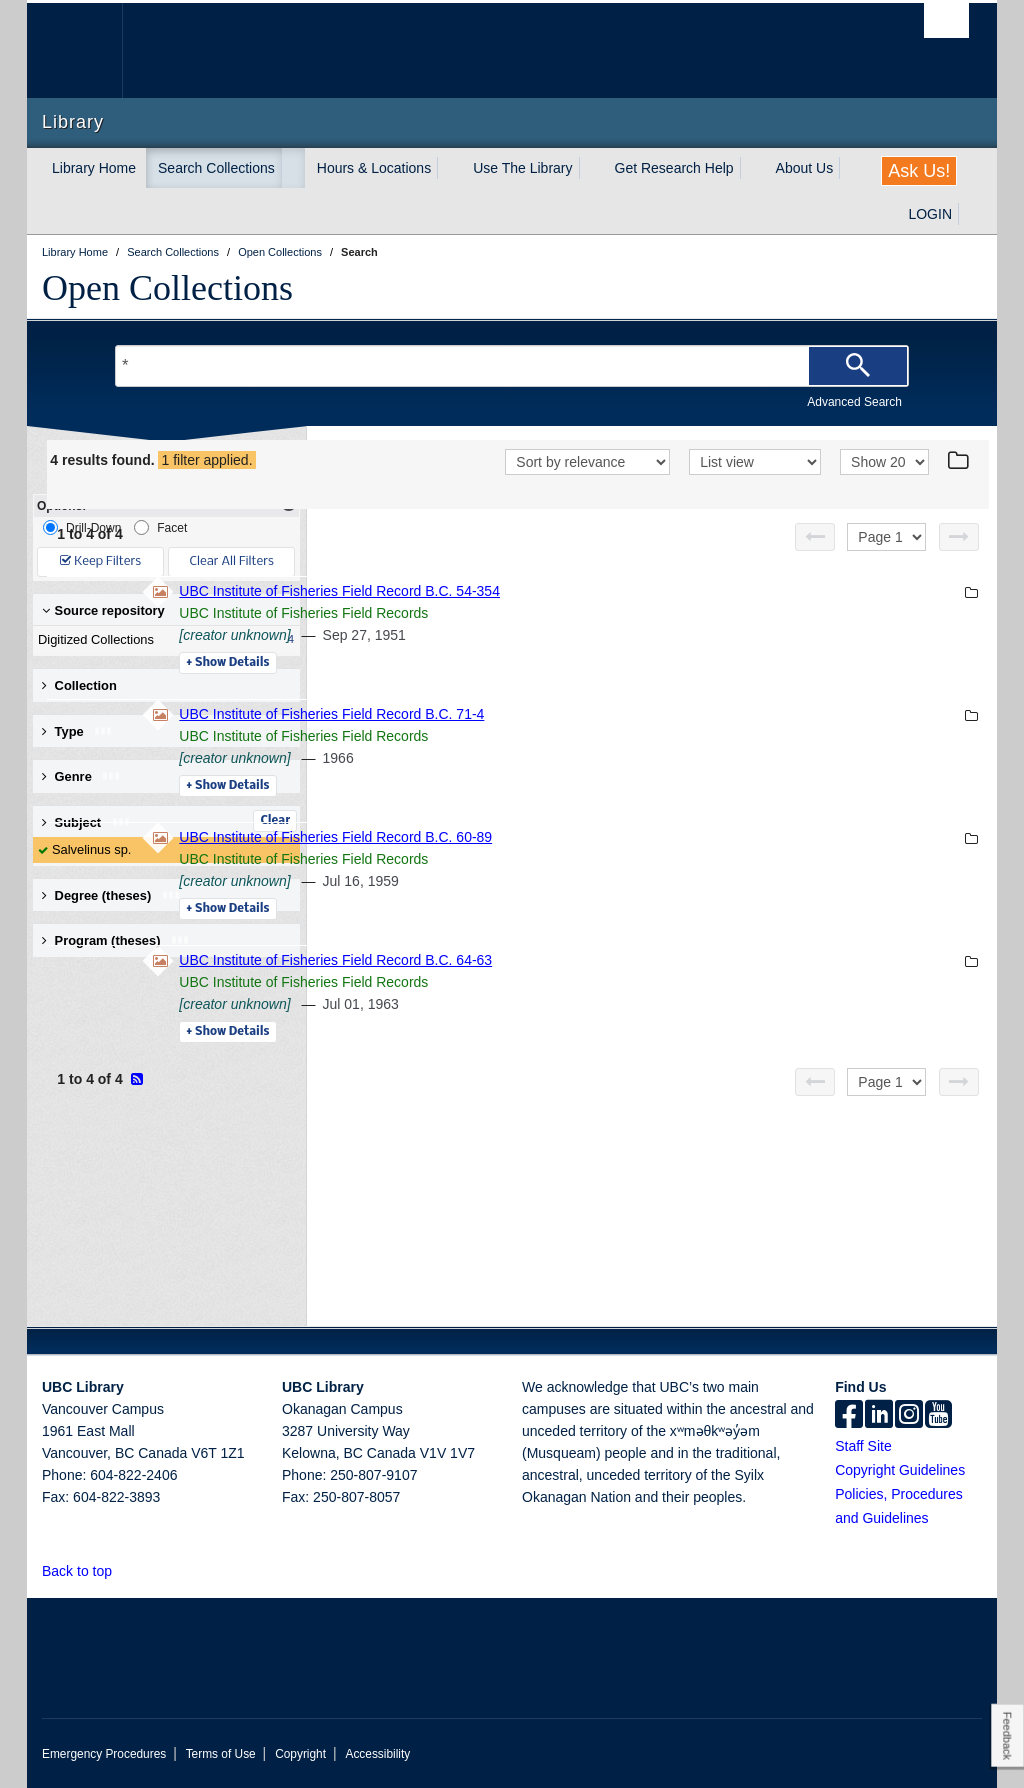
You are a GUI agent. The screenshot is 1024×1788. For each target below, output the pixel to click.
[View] (755, 490)
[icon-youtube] (938, 1416)
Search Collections (216, 168)
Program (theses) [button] (116, 940)
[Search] (858, 366)
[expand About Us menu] (851, 168)
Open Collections (167, 288)
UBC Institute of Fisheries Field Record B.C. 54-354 (613, 617)
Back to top (86, 1571)
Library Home (94, 168)
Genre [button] (81, 776)
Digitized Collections (162, 640)
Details (501, 689)
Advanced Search (854, 402)
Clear (275, 821)
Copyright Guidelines (900, 1470)
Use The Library (522, 168)
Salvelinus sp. (91, 849)
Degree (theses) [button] (111, 895)
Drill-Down (82, 527)
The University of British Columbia (89, 50)
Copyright (300, 1754)
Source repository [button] (103, 610)
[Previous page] (815, 563)
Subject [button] (86, 822)
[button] (123, 1570)
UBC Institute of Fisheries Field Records (577, 639)
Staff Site (863, 1446)
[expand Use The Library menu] (591, 168)
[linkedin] (879, 1416)
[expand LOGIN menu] (970, 214)
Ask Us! (919, 171)
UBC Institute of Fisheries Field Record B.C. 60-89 (609, 863)
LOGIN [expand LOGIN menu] (930, 214)
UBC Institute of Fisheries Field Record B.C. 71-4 (605, 740)
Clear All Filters (232, 561)
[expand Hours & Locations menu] (449, 168)
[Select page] (886, 563)
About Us (805, 168)
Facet (160, 527)
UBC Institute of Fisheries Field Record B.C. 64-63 (609, 986)
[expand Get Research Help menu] (752, 168)
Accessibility (377, 1754)
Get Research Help (674, 168)
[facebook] (849, 1416)
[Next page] (959, 563)
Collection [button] (79, 685)
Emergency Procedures (104, 1754)
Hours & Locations (374, 168)
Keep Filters (100, 561)
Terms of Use (221, 1754)
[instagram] (909, 1416)
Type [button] (77, 731)
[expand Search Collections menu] (293, 168)
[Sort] (587, 490)
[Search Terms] (512, 366)
